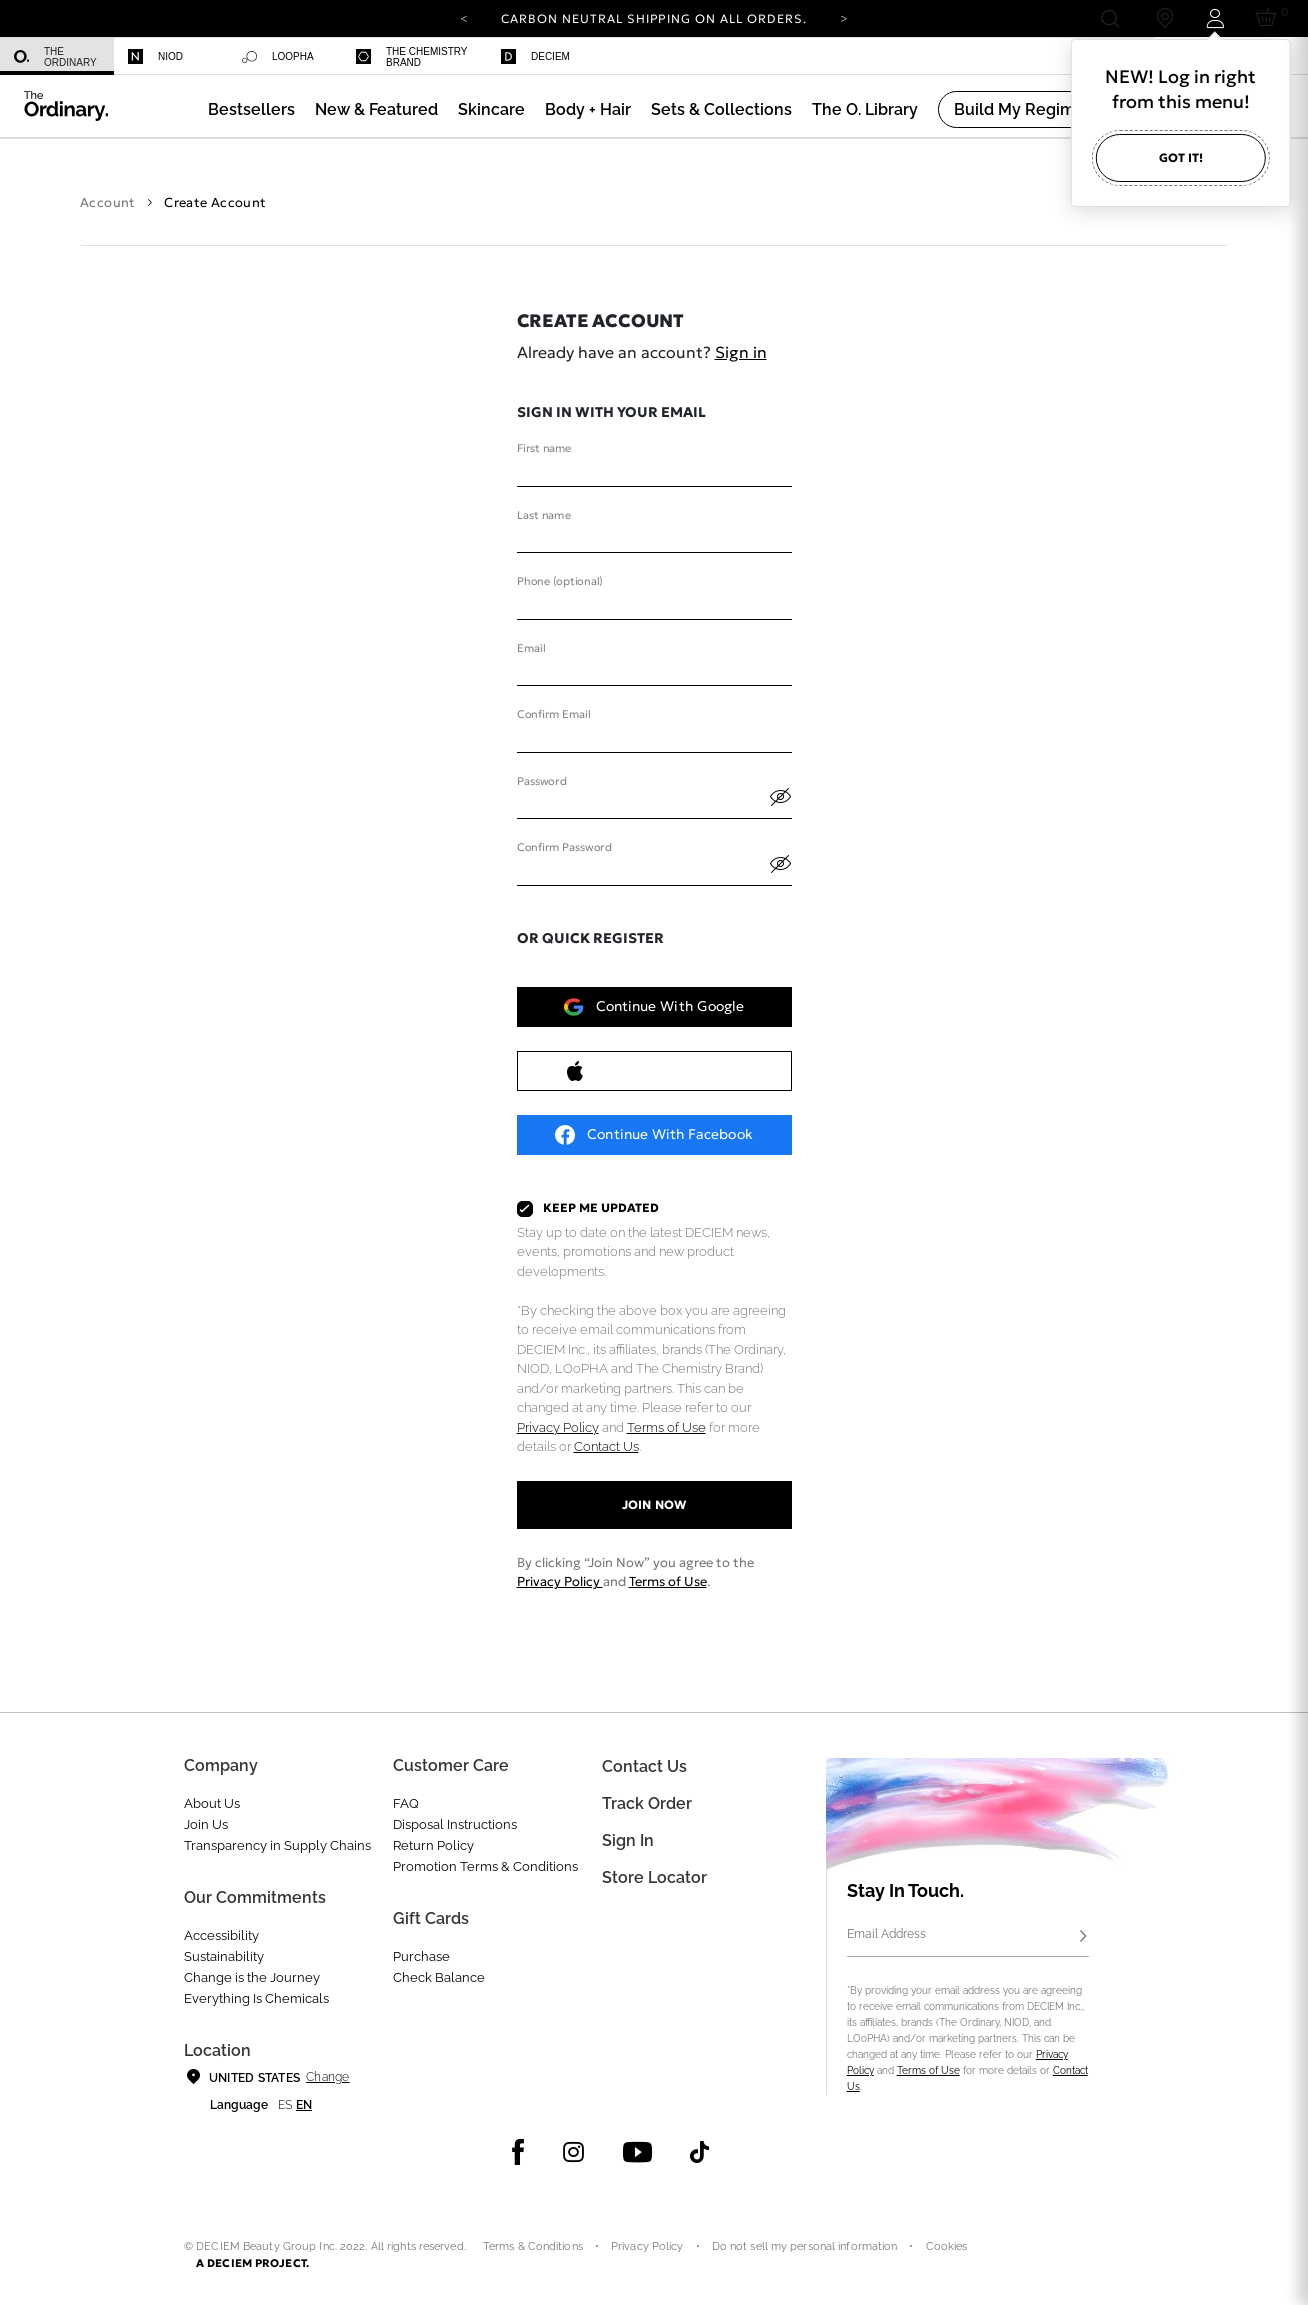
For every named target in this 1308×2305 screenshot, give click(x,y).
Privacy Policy (558, 1427)
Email (531, 648)
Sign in (741, 352)
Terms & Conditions (533, 2246)
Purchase (421, 1956)
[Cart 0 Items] (1269, 18)
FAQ (406, 1803)
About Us (212, 1803)
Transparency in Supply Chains (277, 1845)
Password (541, 781)
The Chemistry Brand (411, 57)
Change (327, 2077)
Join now (653, 1504)
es (285, 2105)
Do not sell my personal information (805, 2246)
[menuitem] (57, 56)
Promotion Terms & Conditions (485, 1866)
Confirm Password (564, 848)
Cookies (947, 2246)
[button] (376, 109)
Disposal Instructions (455, 1824)
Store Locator (654, 1877)
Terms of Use (666, 1427)
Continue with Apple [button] (653, 1071)
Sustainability (224, 1956)
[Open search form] (1109, 18)
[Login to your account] (1214, 18)
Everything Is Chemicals (256, 1998)
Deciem (535, 56)
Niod (155, 56)
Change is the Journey (252, 1977)
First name (544, 449)
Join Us (206, 1824)
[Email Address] (968, 1937)
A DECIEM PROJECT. (252, 2263)
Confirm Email (553, 715)
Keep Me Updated (601, 1208)
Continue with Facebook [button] (653, 1135)
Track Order (647, 1803)
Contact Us (606, 1446)
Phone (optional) (560, 582)
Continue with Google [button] (654, 1007)
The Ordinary (55, 57)
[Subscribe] (1083, 1937)
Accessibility (221, 1935)
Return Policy (433, 1845)
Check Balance (439, 1977)
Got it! (1181, 157)
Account (108, 202)
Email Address (886, 1934)
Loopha (278, 57)
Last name (544, 515)
